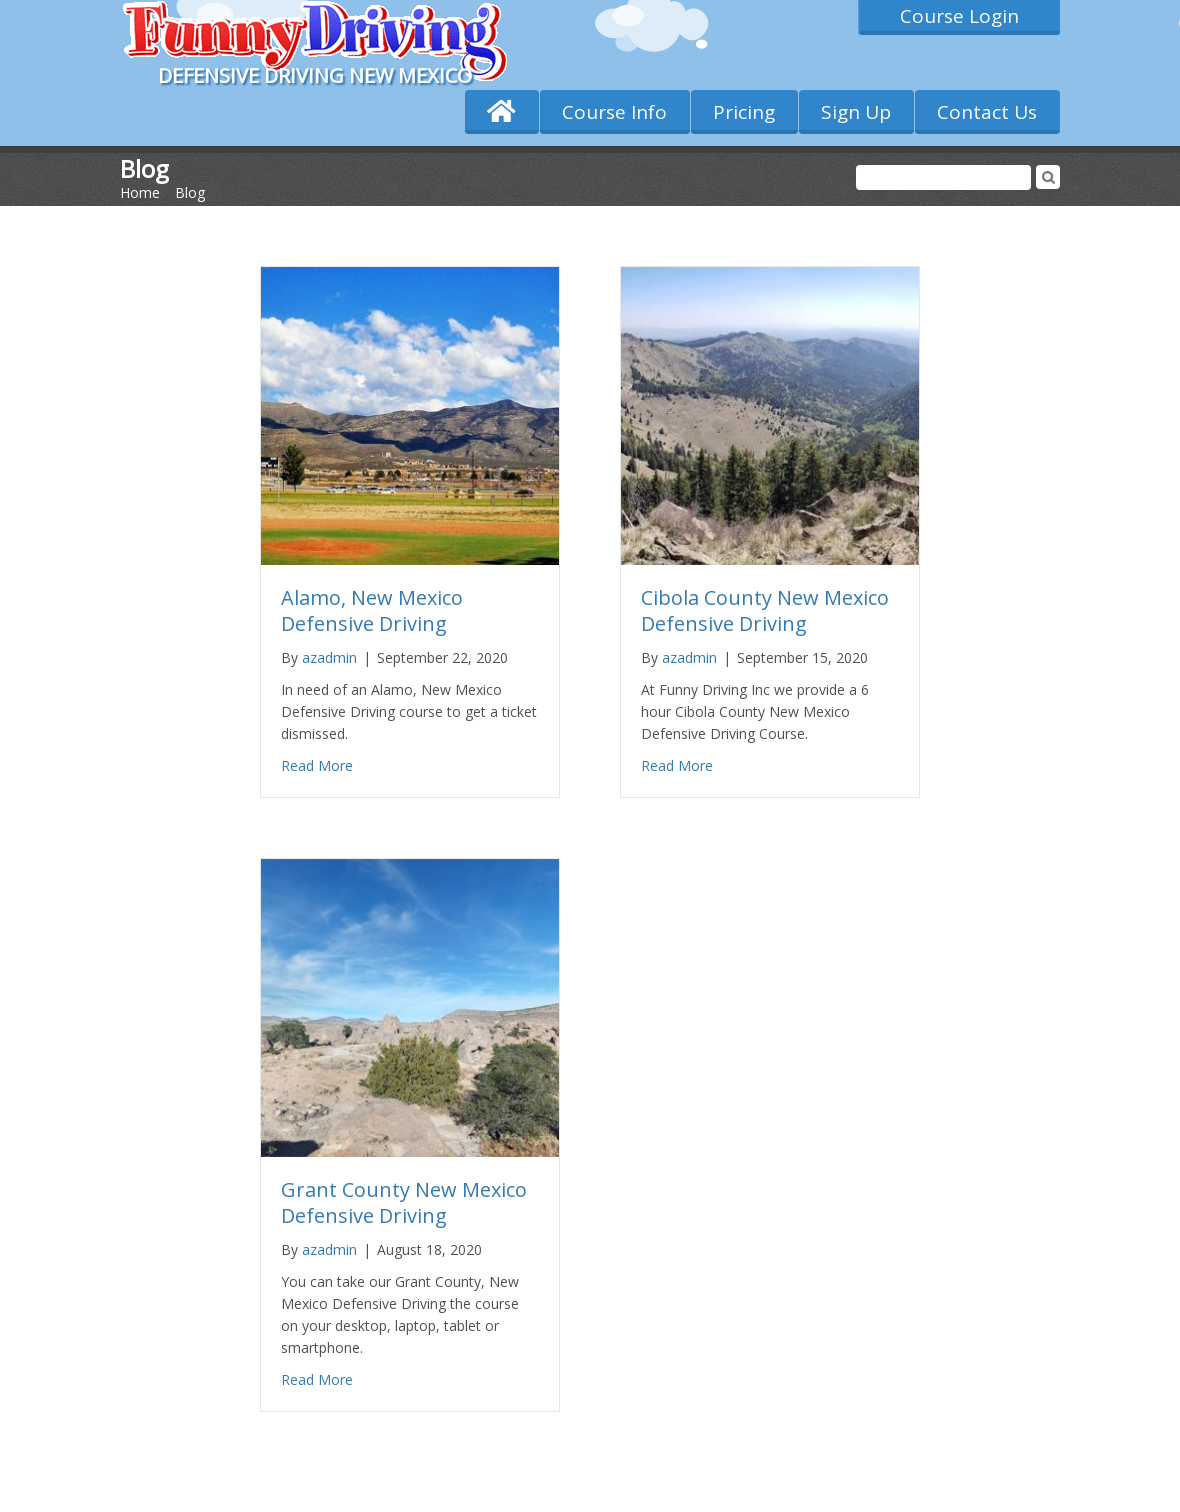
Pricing (744, 112)
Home (140, 192)
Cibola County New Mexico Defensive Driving (765, 610)
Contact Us (987, 112)
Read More (317, 765)
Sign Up (856, 112)
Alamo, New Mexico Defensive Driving (372, 610)
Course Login (959, 16)
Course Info (614, 112)
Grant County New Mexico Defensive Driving (404, 1202)
